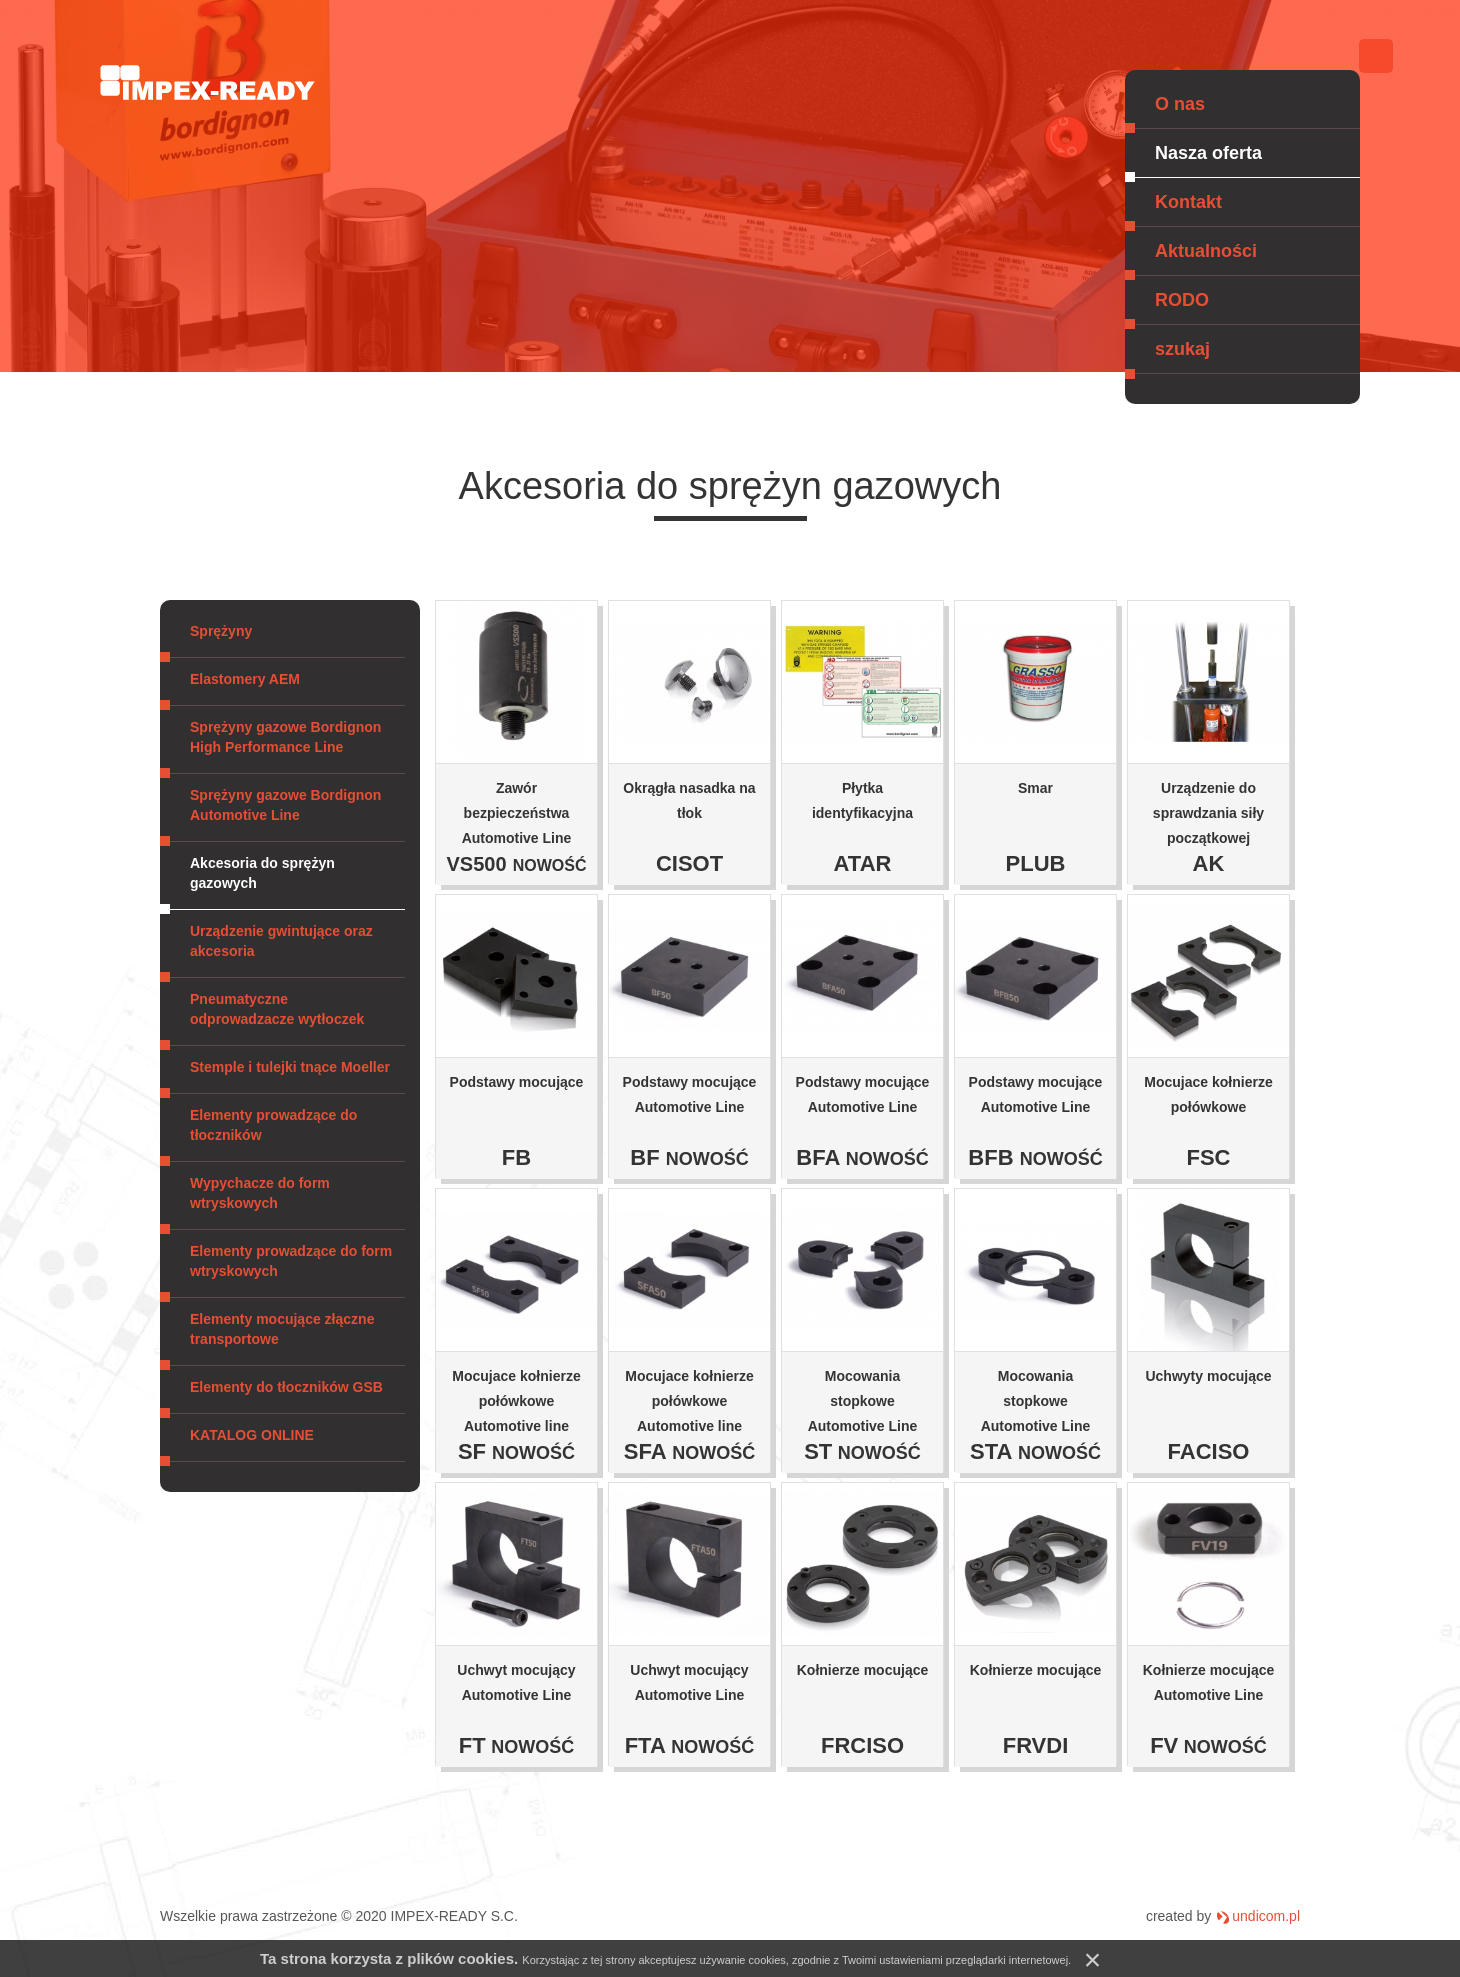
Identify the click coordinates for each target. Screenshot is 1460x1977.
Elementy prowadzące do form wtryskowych (291, 1261)
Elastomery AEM (245, 679)
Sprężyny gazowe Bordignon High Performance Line (285, 737)
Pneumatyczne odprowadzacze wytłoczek (277, 1009)
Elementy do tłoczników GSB (286, 1387)
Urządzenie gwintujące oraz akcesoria (281, 941)
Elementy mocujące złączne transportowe (282, 1329)
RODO (1182, 300)
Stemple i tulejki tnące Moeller (290, 1067)
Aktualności (1206, 251)
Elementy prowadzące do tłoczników (273, 1125)
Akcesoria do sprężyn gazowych (262, 873)
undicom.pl (1266, 1916)
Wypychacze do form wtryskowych (260, 1193)
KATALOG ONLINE (252, 1435)
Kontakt (1188, 202)
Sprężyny (221, 631)
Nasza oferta (1208, 153)
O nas (1180, 104)
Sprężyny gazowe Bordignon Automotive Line (285, 805)
